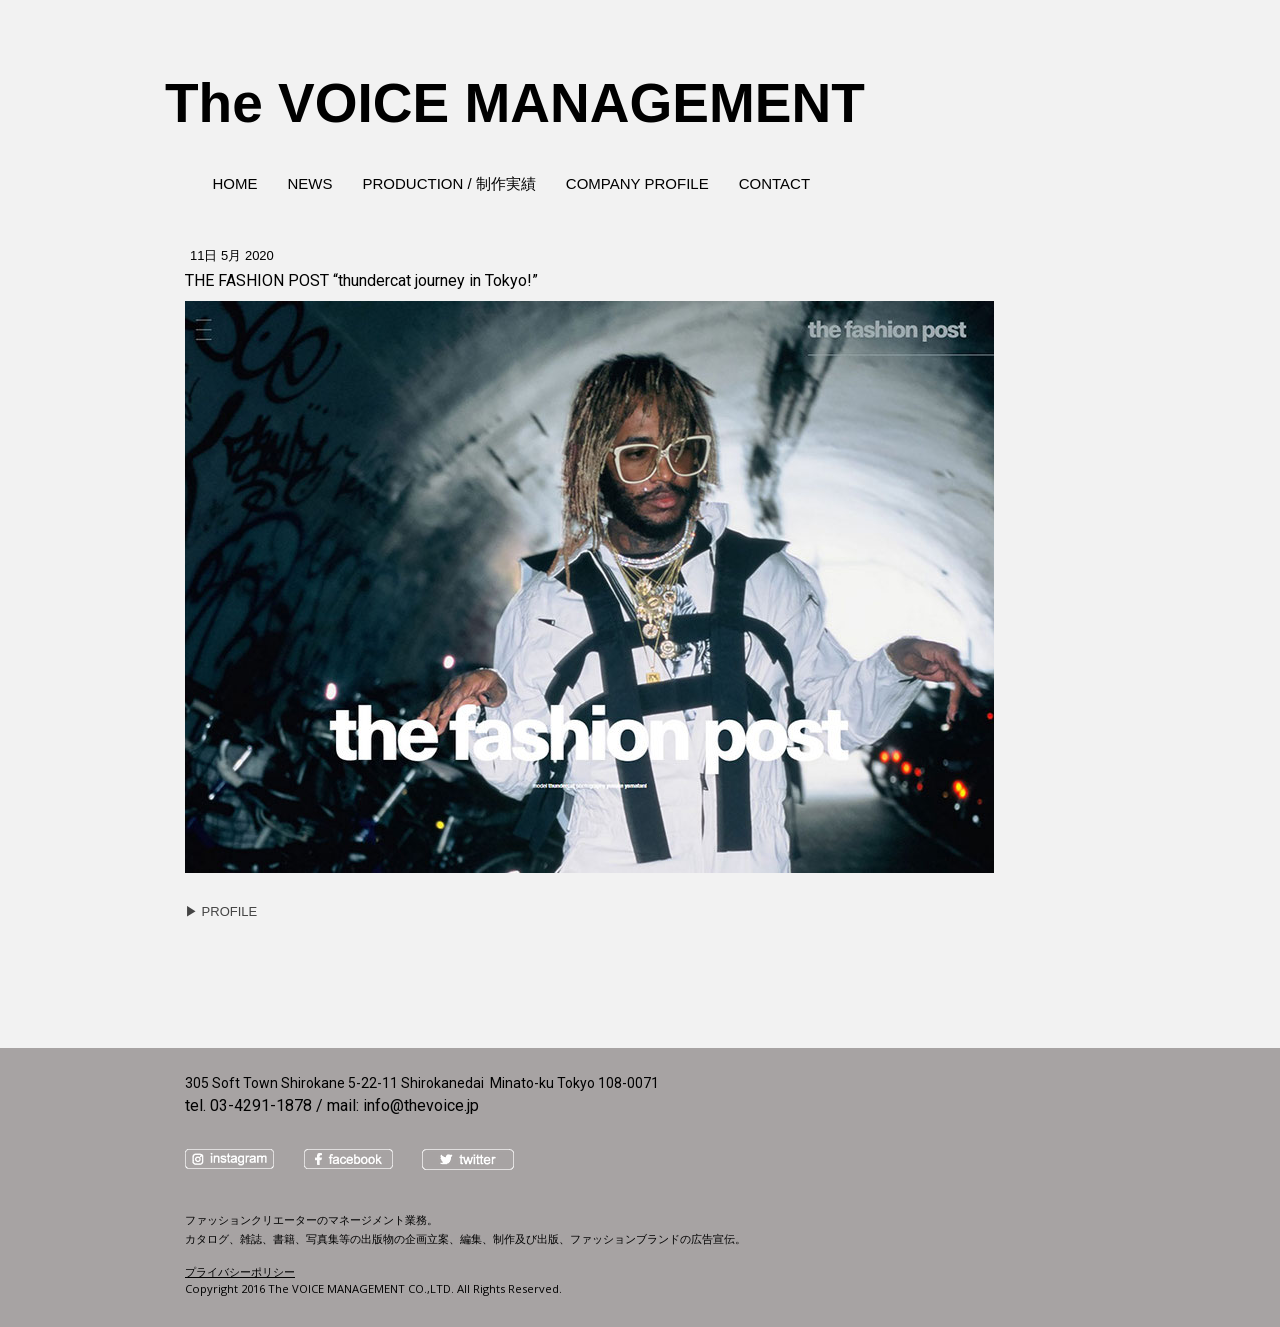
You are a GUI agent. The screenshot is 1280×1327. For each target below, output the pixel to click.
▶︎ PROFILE (221, 911)
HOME (235, 183)
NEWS (310, 183)
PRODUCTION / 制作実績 (449, 183)
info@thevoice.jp (421, 1105)
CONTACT (774, 183)
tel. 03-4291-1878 (248, 1105)
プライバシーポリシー (240, 1271)
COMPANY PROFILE (637, 183)
